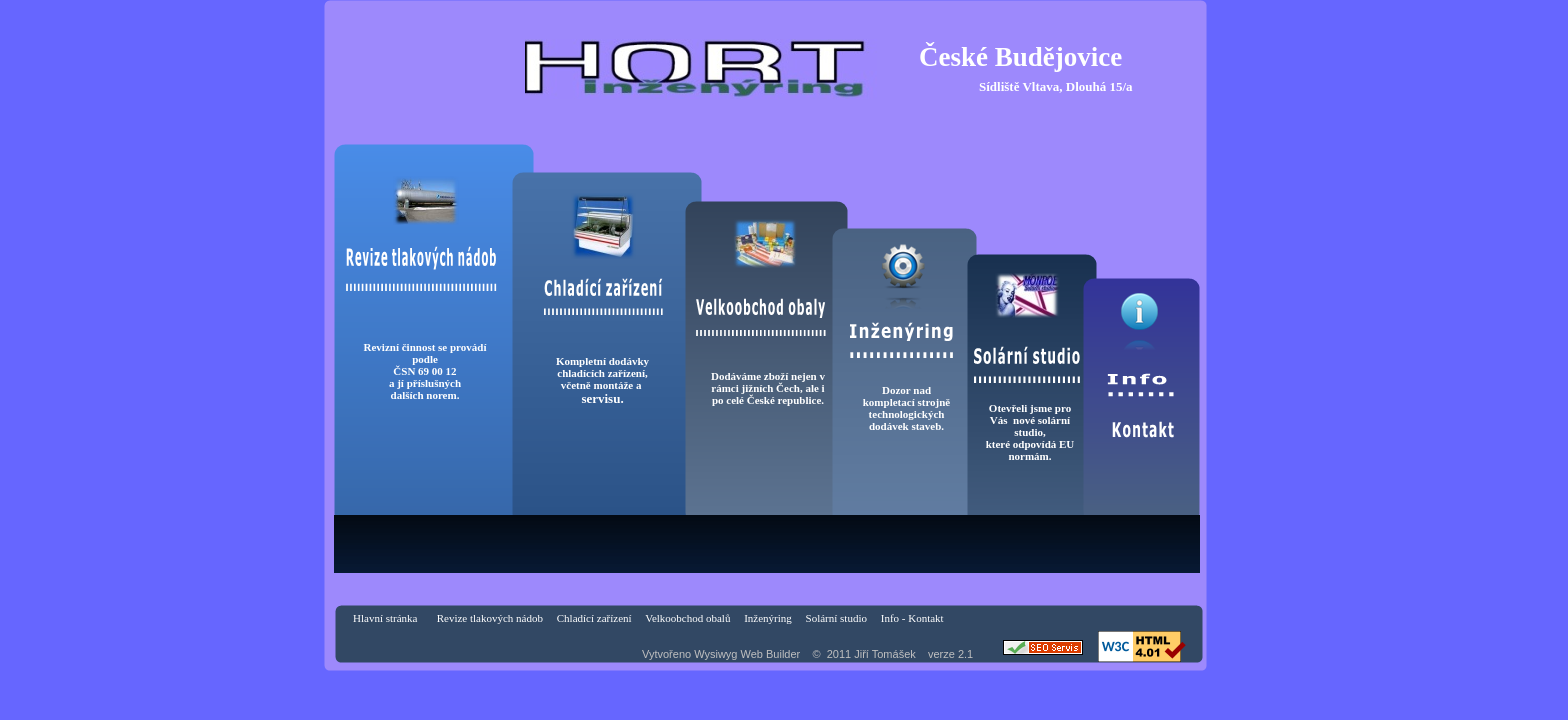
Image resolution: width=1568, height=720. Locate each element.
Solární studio (836, 618)
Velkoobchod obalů (687, 618)
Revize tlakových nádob (490, 618)
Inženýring (768, 618)
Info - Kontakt (914, 618)
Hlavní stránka (385, 618)
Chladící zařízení (594, 618)
